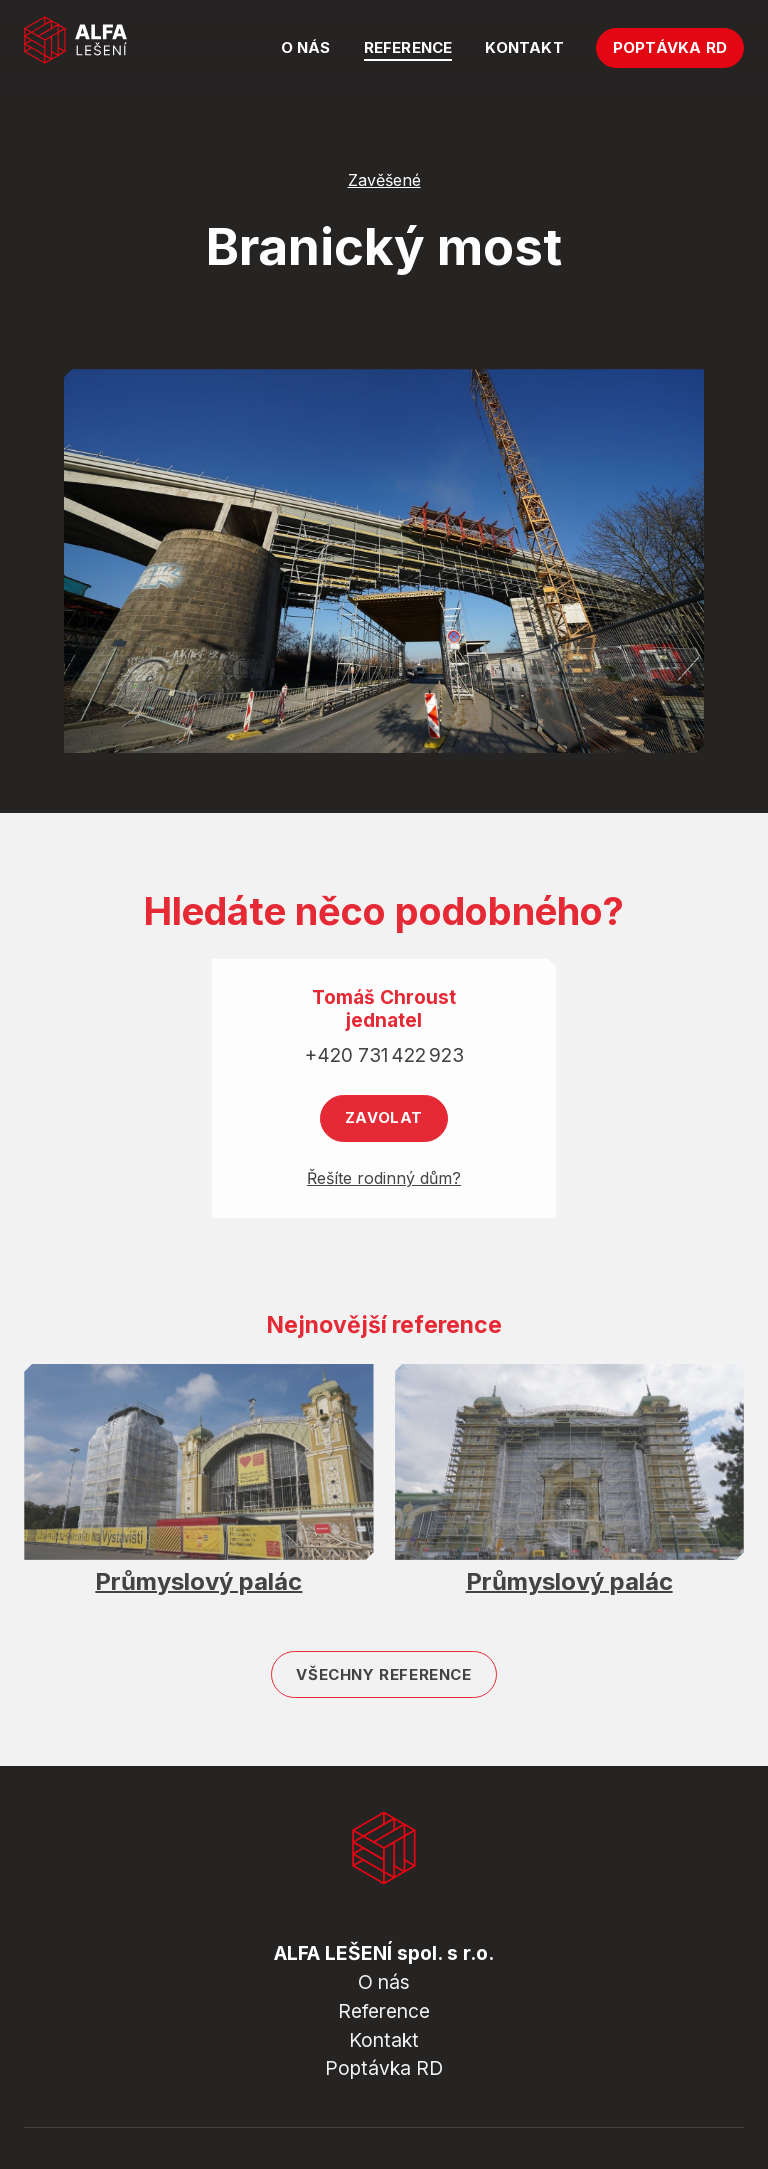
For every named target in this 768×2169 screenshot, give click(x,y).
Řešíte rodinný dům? (384, 1187)
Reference (384, 2011)
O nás (384, 1982)
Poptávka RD (384, 2068)
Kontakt (384, 2040)
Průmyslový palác (198, 1591)
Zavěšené (384, 181)
